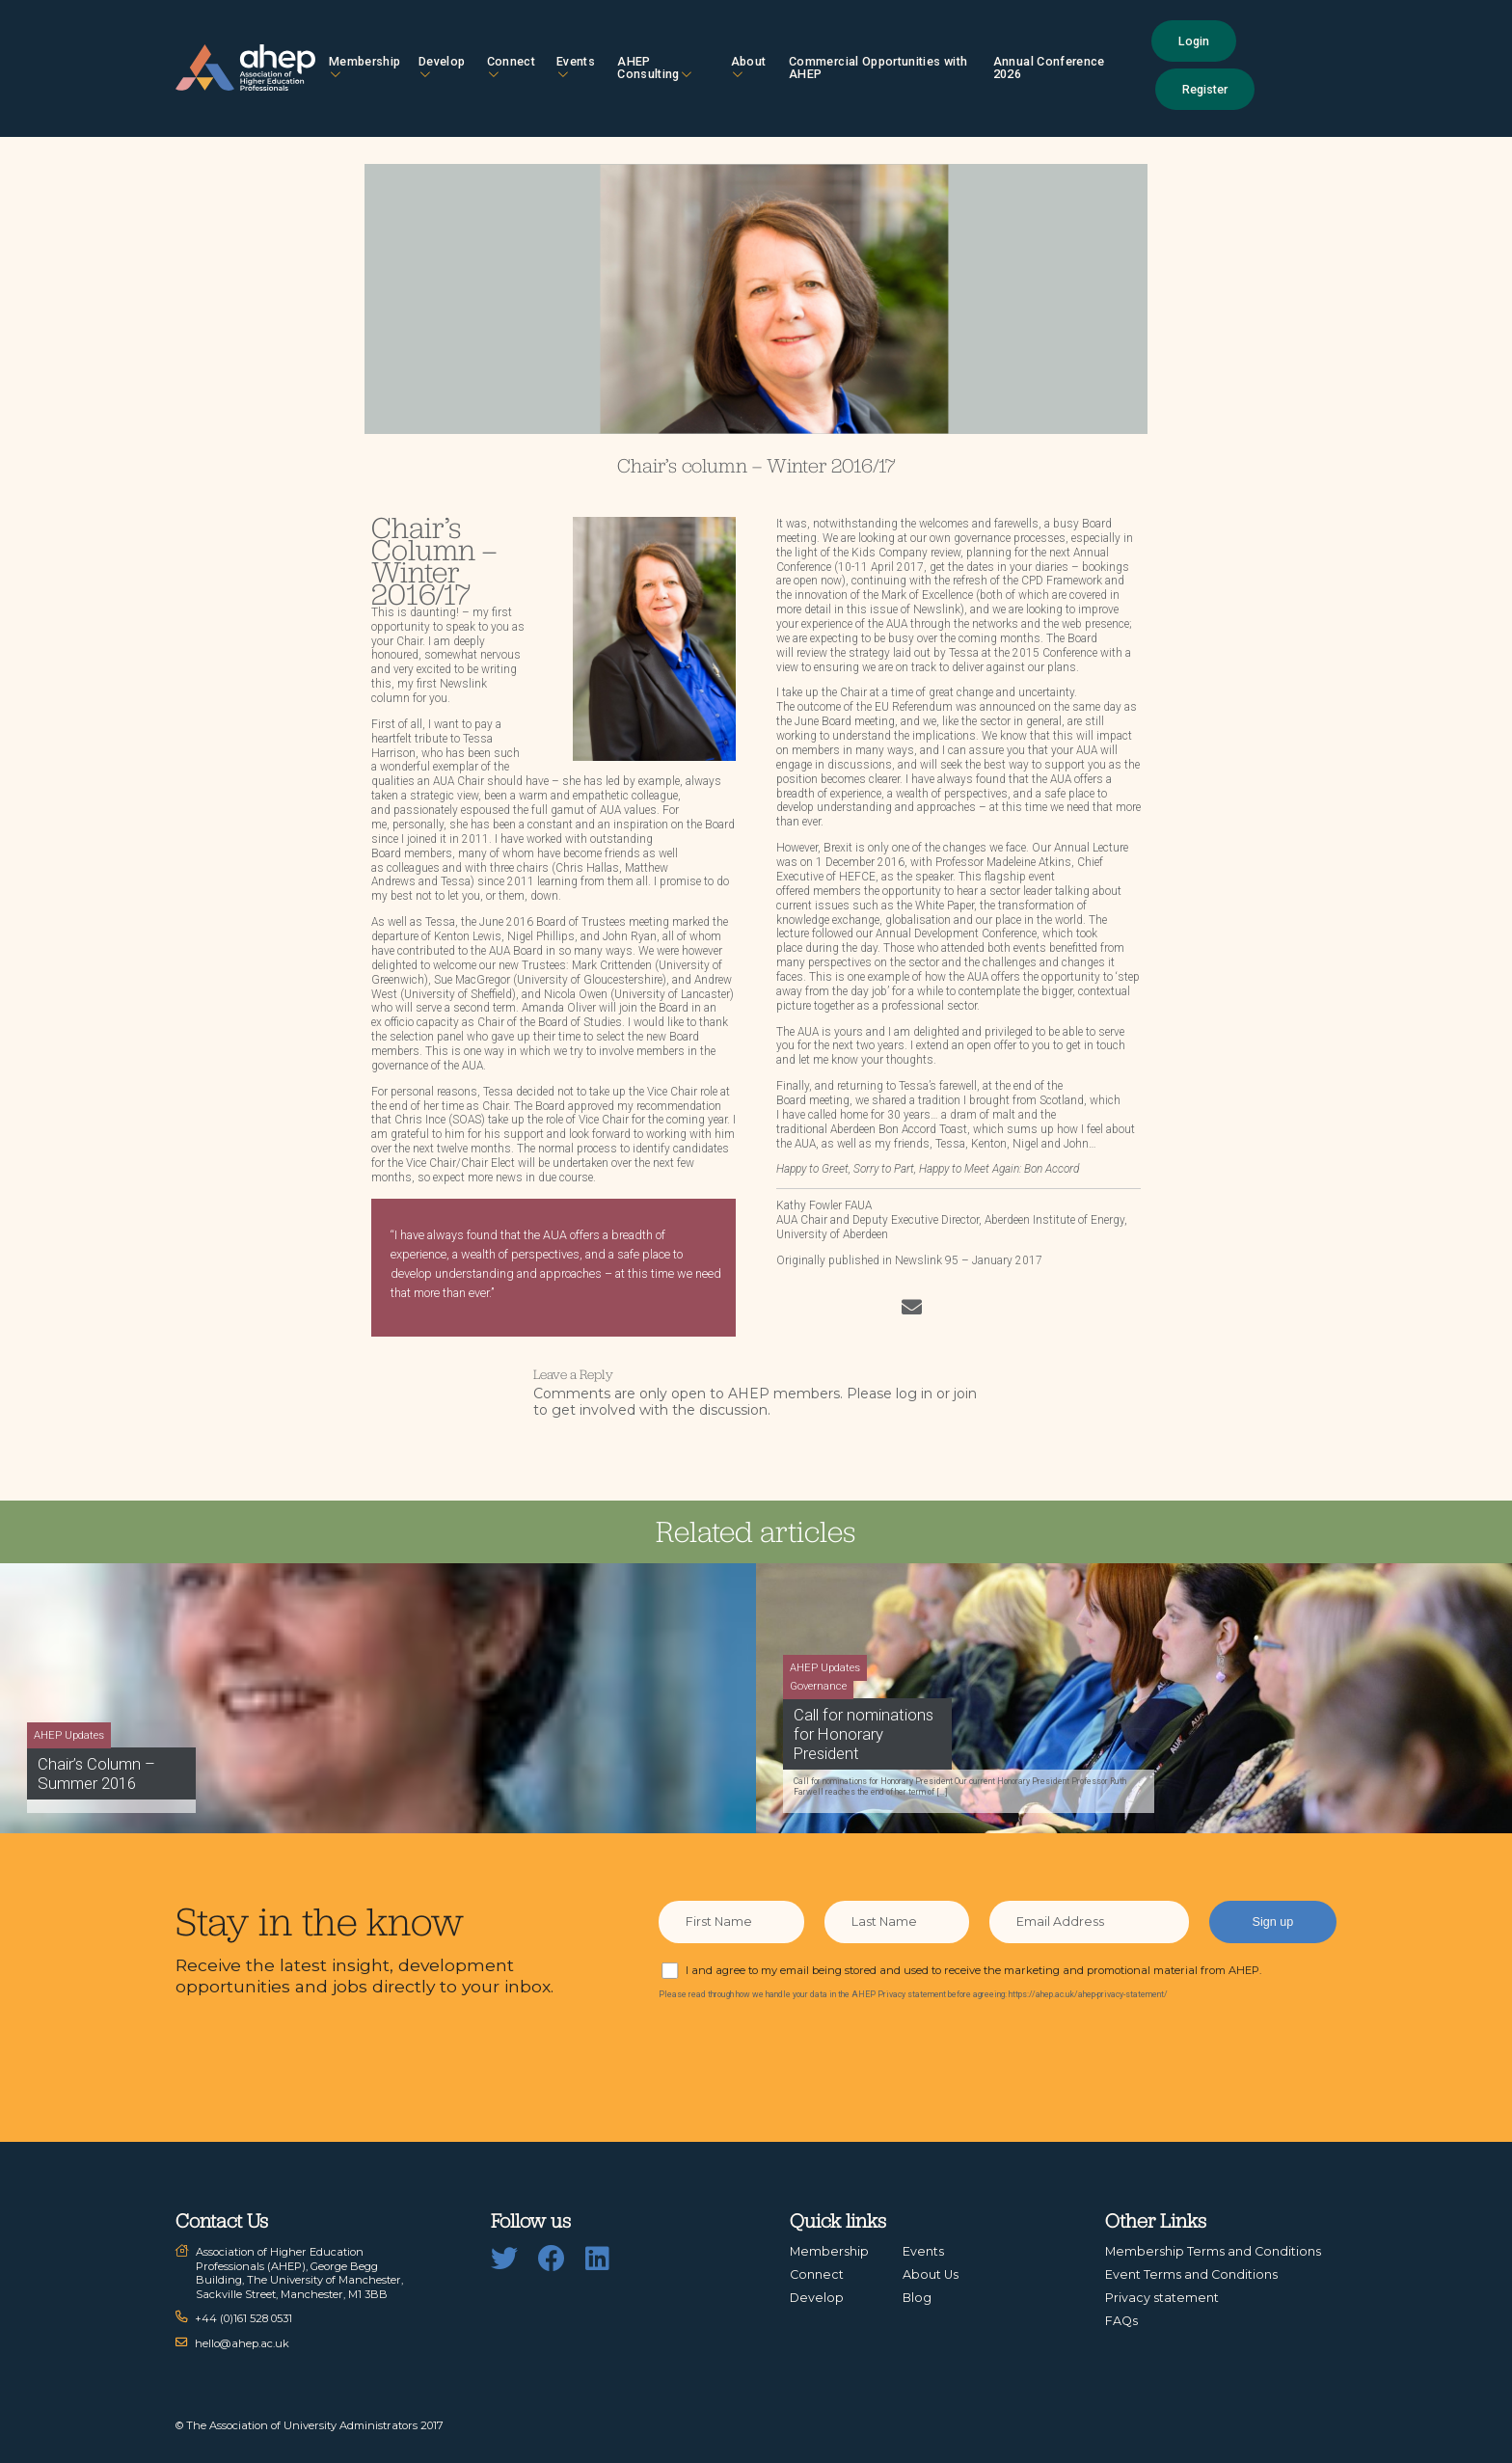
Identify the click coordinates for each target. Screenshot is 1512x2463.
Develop (441, 67)
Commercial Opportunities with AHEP (878, 67)
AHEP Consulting (654, 67)
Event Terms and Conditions (1191, 2274)
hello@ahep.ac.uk (242, 2343)
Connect (511, 67)
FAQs (1121, 2321)
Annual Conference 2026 (1049, 67)
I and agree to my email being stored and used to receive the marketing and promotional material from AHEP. (973, 1970)
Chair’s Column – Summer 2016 (96, 1773)
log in (914, 1393)
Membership (365, 67)
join (965, 1393)
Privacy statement (1162, 2297)
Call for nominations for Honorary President (863, 1734)
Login (1193, 41)
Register (1205, 89)
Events (575, 67)
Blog (917, 2297)
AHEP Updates (69, 1735)
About (749, 67)
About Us (930, 2274)
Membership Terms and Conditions (1213, 2251)
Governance (818, 1686)
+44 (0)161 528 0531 (243, 2318)
